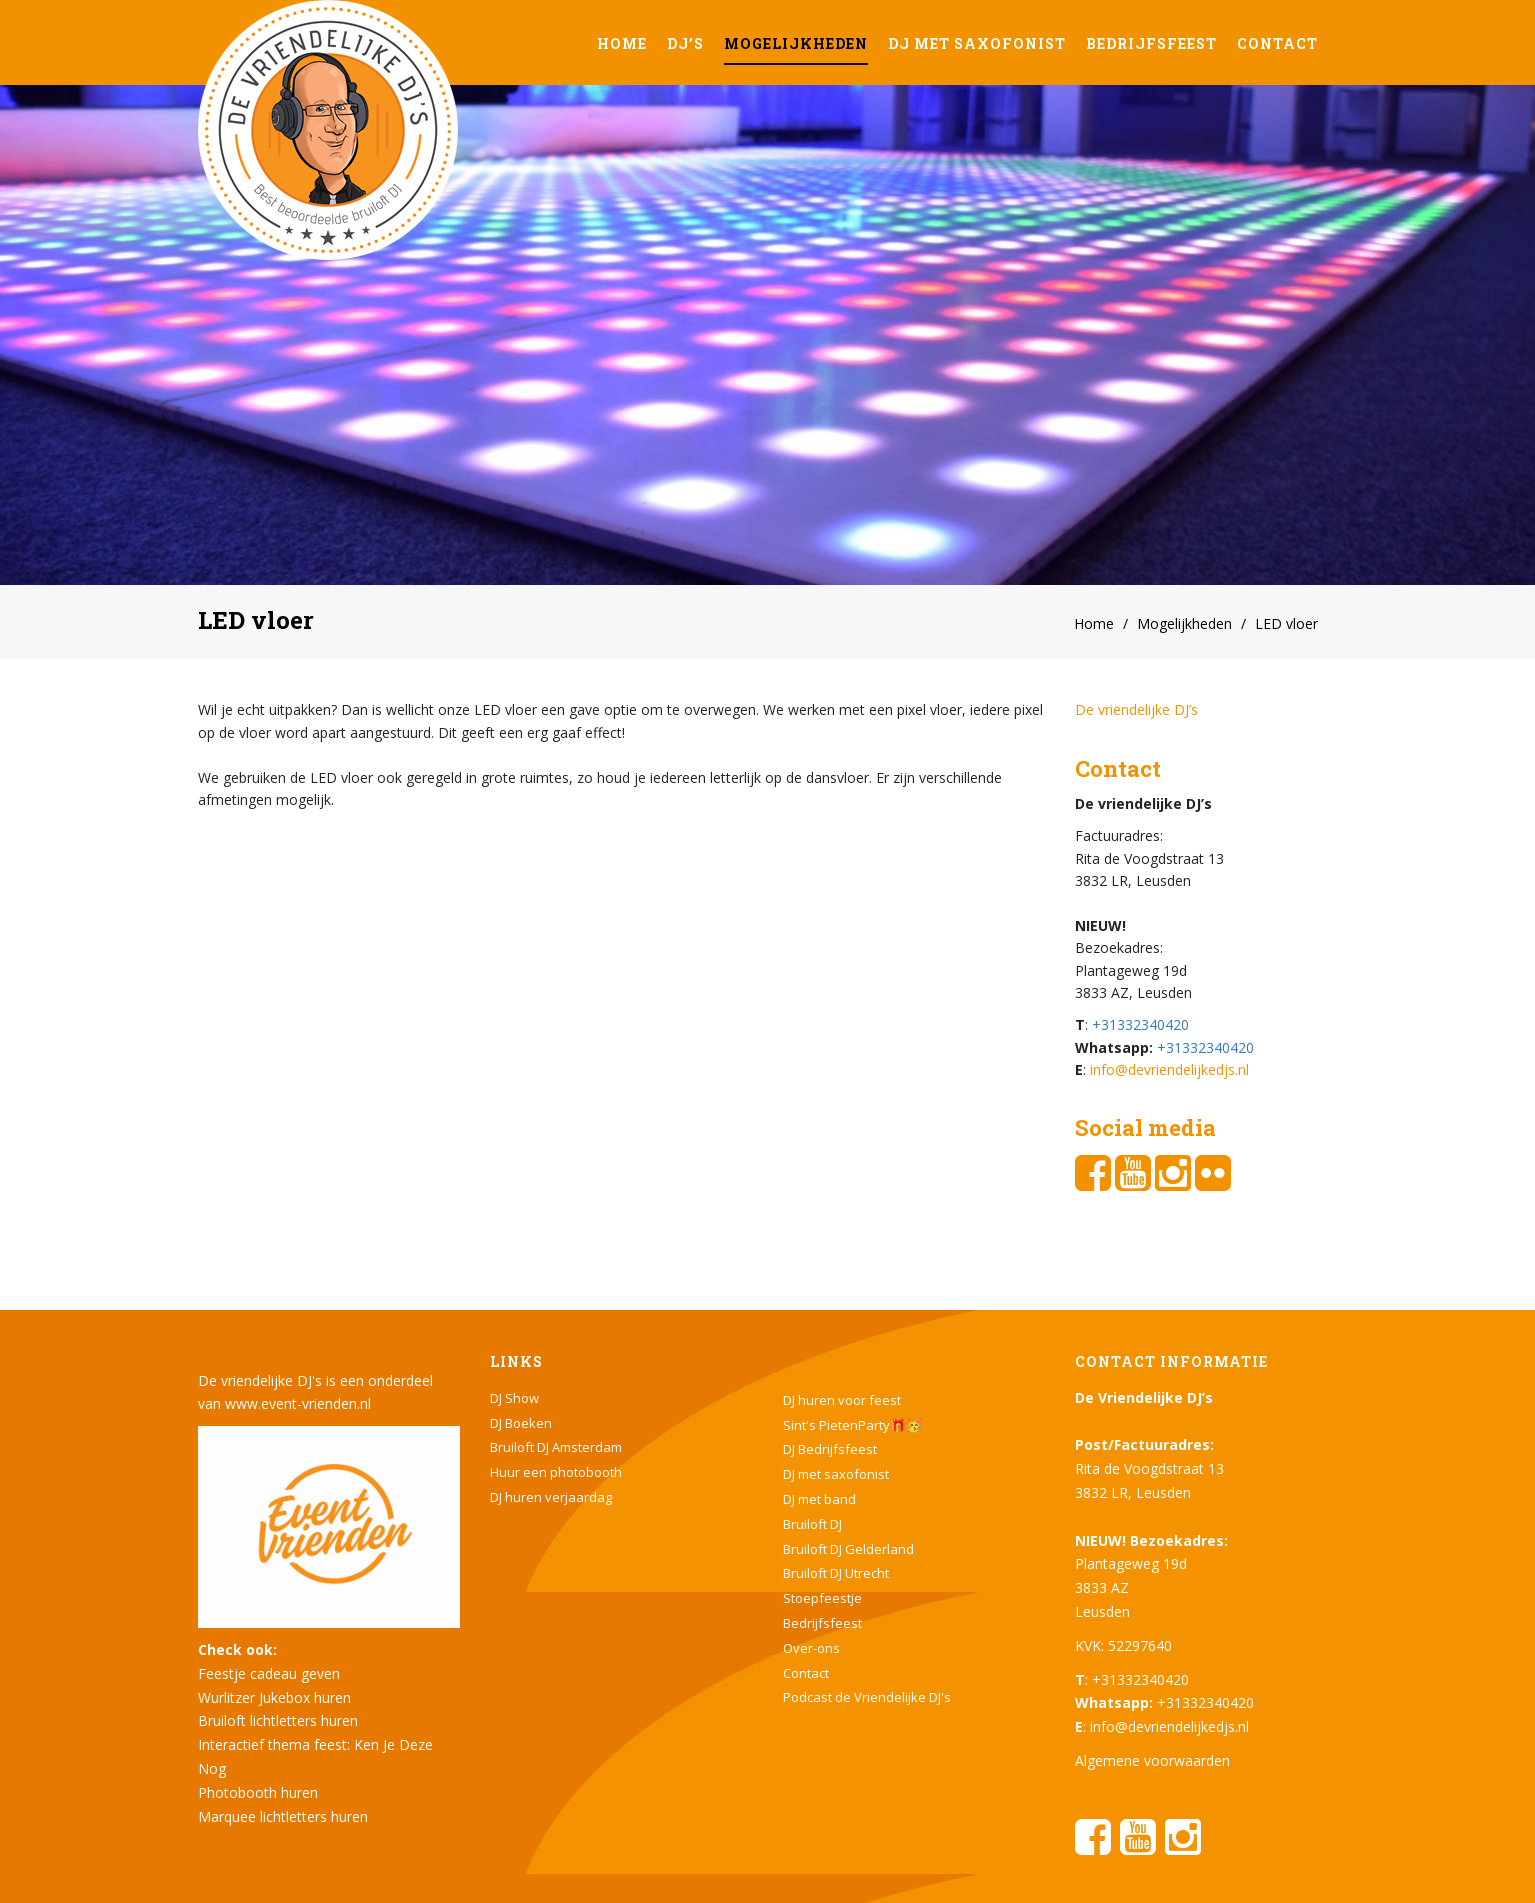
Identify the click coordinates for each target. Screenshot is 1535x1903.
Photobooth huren (258, 1792)
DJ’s (685, 43)
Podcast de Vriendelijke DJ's (867, 1697)
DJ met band (819, 1499)
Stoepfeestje (822, 1598)
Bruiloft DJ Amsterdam (556, 1447)
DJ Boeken (521, 1423)
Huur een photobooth (556, 1472)
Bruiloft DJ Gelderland (848, 1549)
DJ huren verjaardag (551, 1497)
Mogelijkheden (796, 43)
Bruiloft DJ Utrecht (836, 1573)
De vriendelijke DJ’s (1136, 709)
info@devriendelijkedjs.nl (1169, 1069)
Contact (1277, 43)
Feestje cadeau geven (269, 1673)
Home (622, 43)
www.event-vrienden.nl (298, 1403)
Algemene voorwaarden (1152, 1760)
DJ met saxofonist (977, 43)
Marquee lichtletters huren (283, 1816)
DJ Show (514, 1398)
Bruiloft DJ (812, 1524)
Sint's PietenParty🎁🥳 (852, 1425)
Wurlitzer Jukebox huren (274, 1697)
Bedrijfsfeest (1151, 43)
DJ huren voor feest (842, 1400)
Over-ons (811, 1648)
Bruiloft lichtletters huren (278, 1720)
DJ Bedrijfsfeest (830, 1449)
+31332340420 (1140, 1024)
